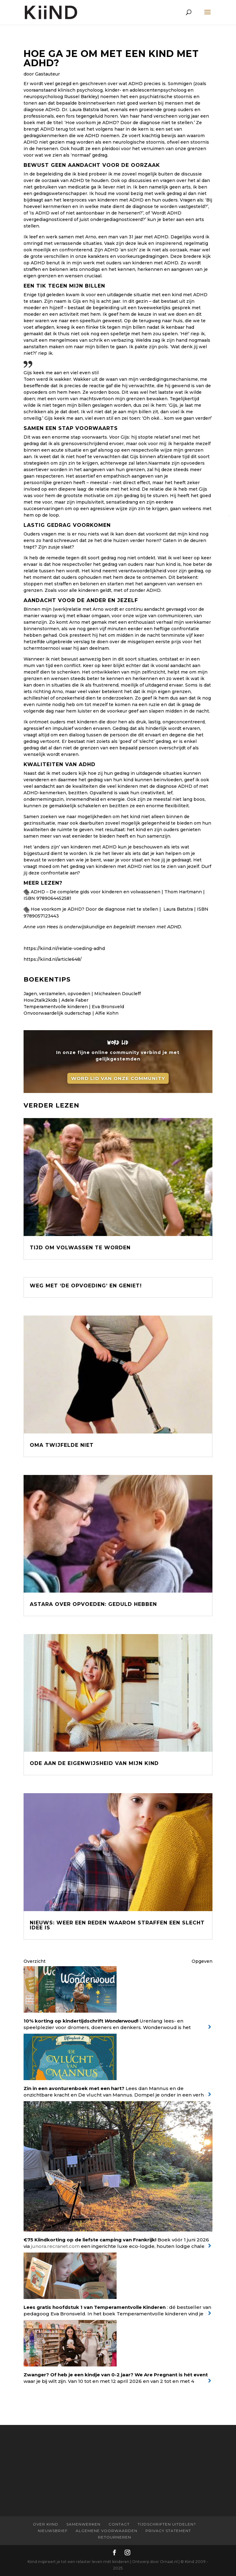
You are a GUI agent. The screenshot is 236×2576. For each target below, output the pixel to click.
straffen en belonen (46, 269)
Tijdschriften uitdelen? (167, 2524)
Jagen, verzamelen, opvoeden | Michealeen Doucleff (82, 993)
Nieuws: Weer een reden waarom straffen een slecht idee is (117, 1925)
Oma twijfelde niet (62, 1445)
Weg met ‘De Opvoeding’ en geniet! (86, 1286)
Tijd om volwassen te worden (80, 1248)
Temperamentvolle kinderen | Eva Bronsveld (74, 1006)
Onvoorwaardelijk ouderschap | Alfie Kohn (71, 1013)
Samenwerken (83, 2524)
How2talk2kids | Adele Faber (56, 1000)
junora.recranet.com (55, 2246)
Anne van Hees (41, 927)
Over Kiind (45, 2524)
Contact (119, 2524)
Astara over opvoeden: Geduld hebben (93, 1604)
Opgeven (202, 1961)
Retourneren (114, 2537)
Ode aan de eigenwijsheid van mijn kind (94, 1763)
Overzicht (35, 1961)
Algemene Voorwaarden (106, 2530)
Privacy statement (168, 2530)
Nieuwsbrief (53, 2530)
